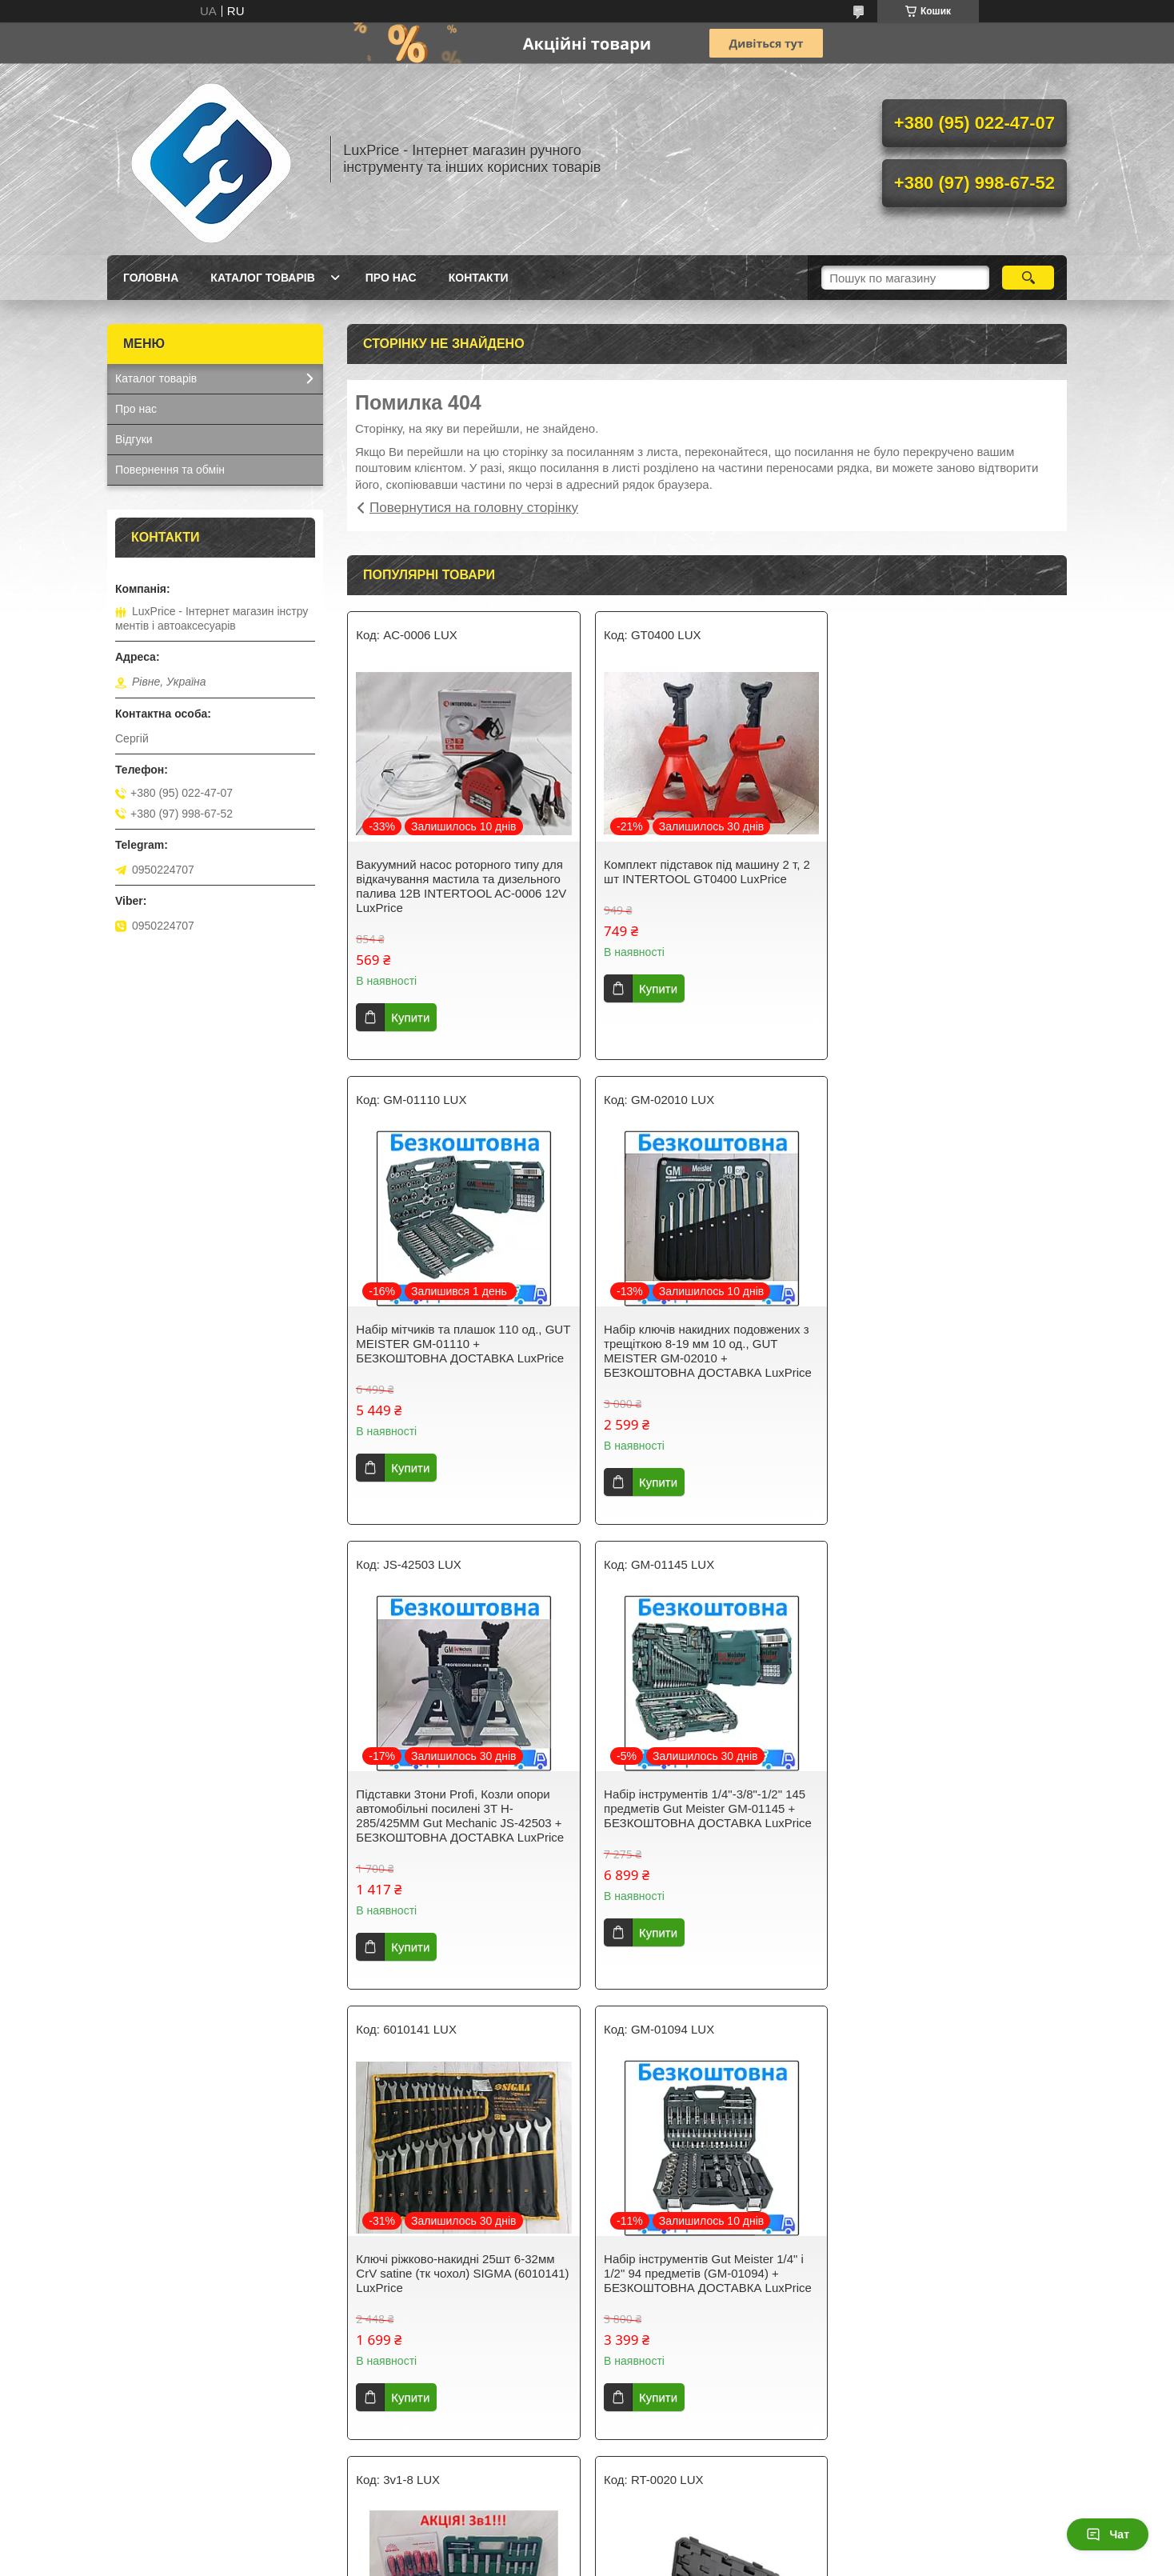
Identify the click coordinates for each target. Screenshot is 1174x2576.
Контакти (479, 277)
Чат (1107, 2534)
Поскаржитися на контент (655, 2560)
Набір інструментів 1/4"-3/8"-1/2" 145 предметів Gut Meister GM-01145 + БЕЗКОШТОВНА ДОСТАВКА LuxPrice (949, 1343)
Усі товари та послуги (701, 2469)
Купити (410, 1017)
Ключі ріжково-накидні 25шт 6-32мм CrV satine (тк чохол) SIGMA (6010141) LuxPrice (455, 1808)
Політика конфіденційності (779, 2560)
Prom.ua (662, 2546)
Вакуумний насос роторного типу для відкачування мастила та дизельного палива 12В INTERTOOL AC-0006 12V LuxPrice (461, 886)
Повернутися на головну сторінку (473, 507)
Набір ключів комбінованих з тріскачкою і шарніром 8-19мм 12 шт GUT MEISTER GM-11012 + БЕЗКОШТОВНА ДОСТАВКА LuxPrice (949, 2266)
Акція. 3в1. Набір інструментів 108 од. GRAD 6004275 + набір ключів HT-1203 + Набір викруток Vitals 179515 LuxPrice (950, 1815)
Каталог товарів (262, 277)
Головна (150, 277)
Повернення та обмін (170, 469)
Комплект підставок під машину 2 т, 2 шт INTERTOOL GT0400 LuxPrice (704, 872)
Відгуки (134, 439)
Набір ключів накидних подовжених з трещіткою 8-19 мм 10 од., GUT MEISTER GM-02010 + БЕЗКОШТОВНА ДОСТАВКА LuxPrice (460, 1350)
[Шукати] (1028, 278)
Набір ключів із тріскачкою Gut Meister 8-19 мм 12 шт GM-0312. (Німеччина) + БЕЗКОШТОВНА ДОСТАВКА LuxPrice (706, 2266)
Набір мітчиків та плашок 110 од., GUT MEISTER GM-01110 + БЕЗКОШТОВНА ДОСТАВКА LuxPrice (949, 879)
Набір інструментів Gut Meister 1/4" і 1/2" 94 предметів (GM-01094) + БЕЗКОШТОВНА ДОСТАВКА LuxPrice (705, 1808)
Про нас (391, 277)
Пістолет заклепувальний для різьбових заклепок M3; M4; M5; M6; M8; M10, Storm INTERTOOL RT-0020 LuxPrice (458, 2266)
